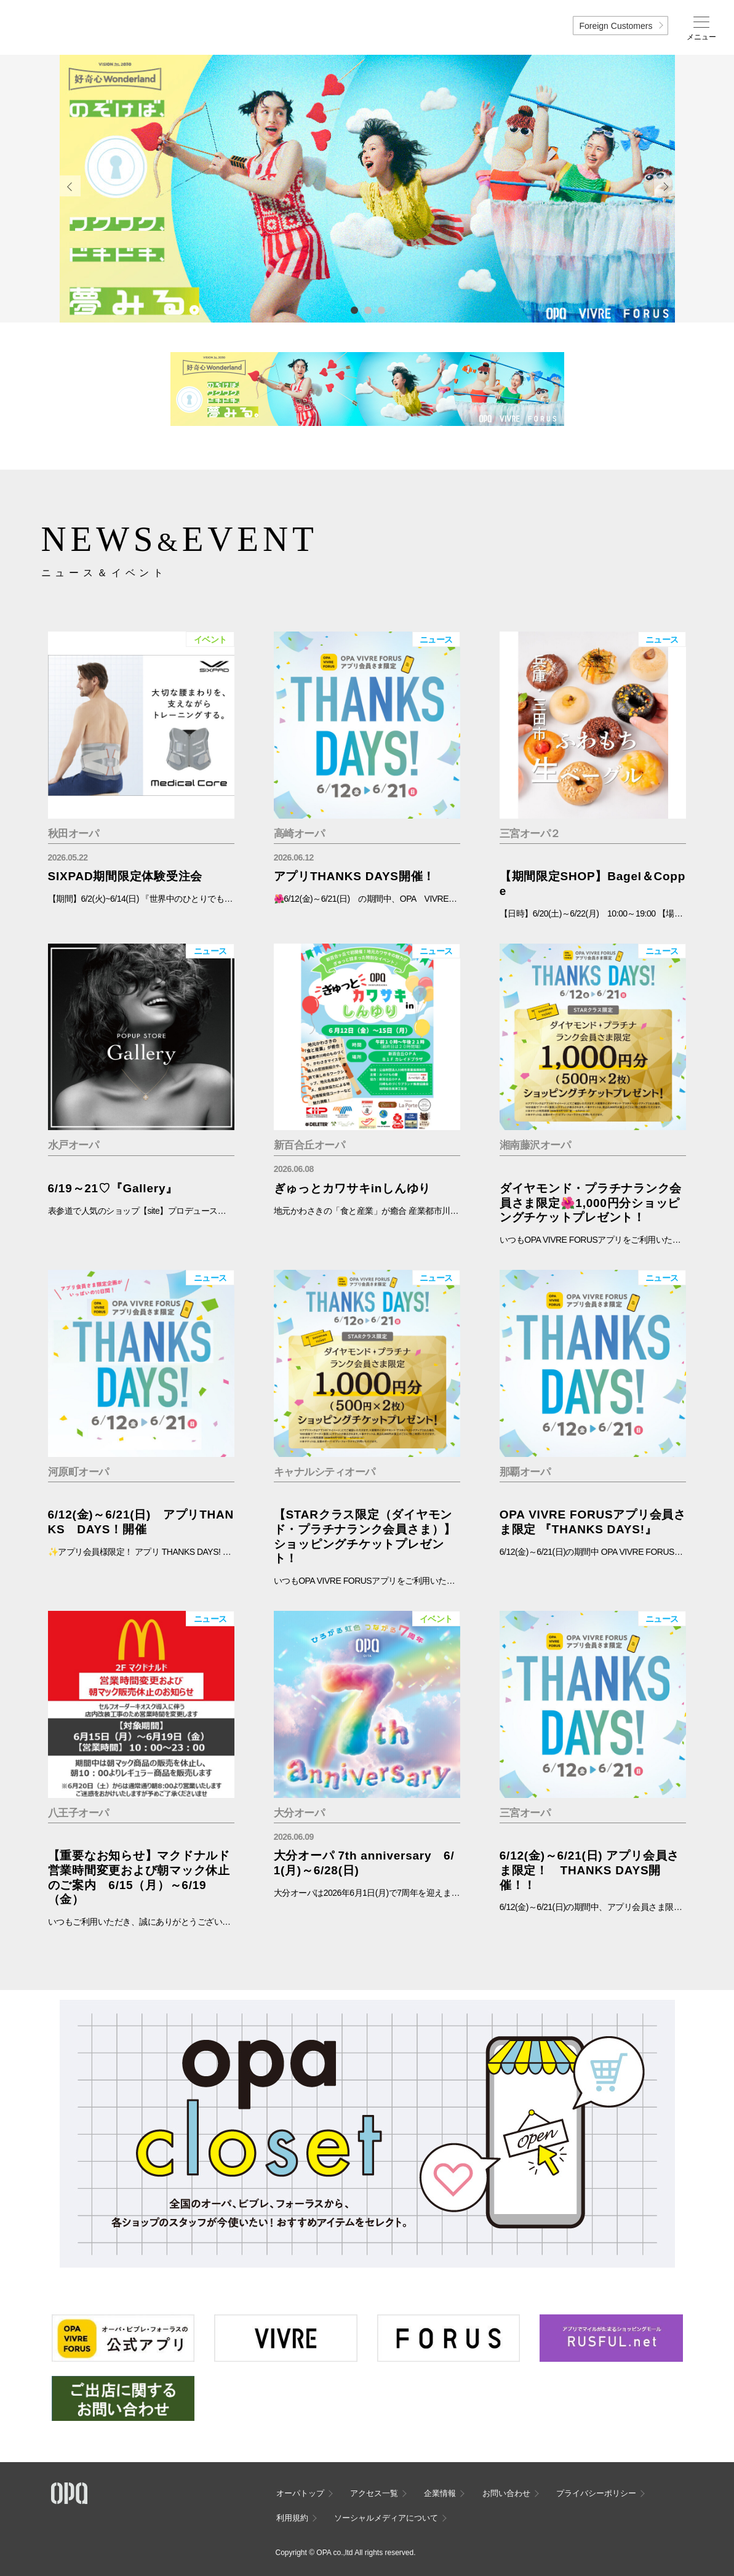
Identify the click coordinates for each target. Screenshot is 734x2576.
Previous (70, 185)
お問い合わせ (506, 2493)
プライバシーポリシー (596, 2493)
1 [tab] (354, 310)
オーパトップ (300, 2493)
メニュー (701, 37)
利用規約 (292, 2517)
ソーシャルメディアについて (386, 2517)
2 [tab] (367, 310)
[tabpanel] (367, 189)
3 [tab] (381, 310)
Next (664, 185)
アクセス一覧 (374, 2493)
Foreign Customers (615, 26)
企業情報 (440, 2493)
